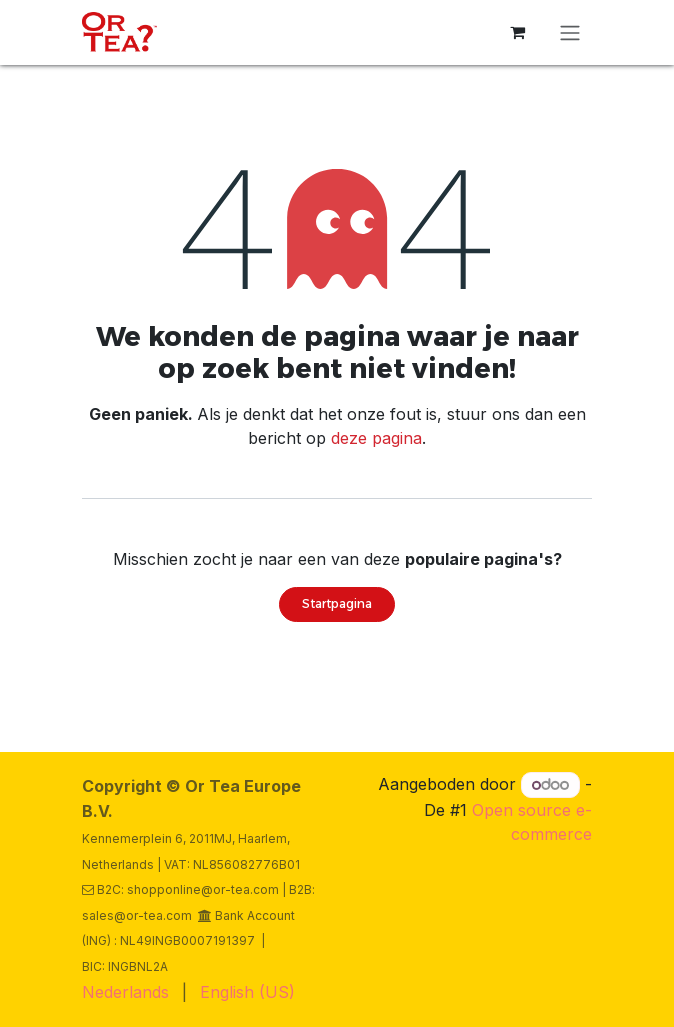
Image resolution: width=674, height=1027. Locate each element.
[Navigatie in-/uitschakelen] (570, 32)
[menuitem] (125, 992)
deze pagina (376, 438)
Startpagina (337, 603)
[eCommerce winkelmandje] (517, 32)
